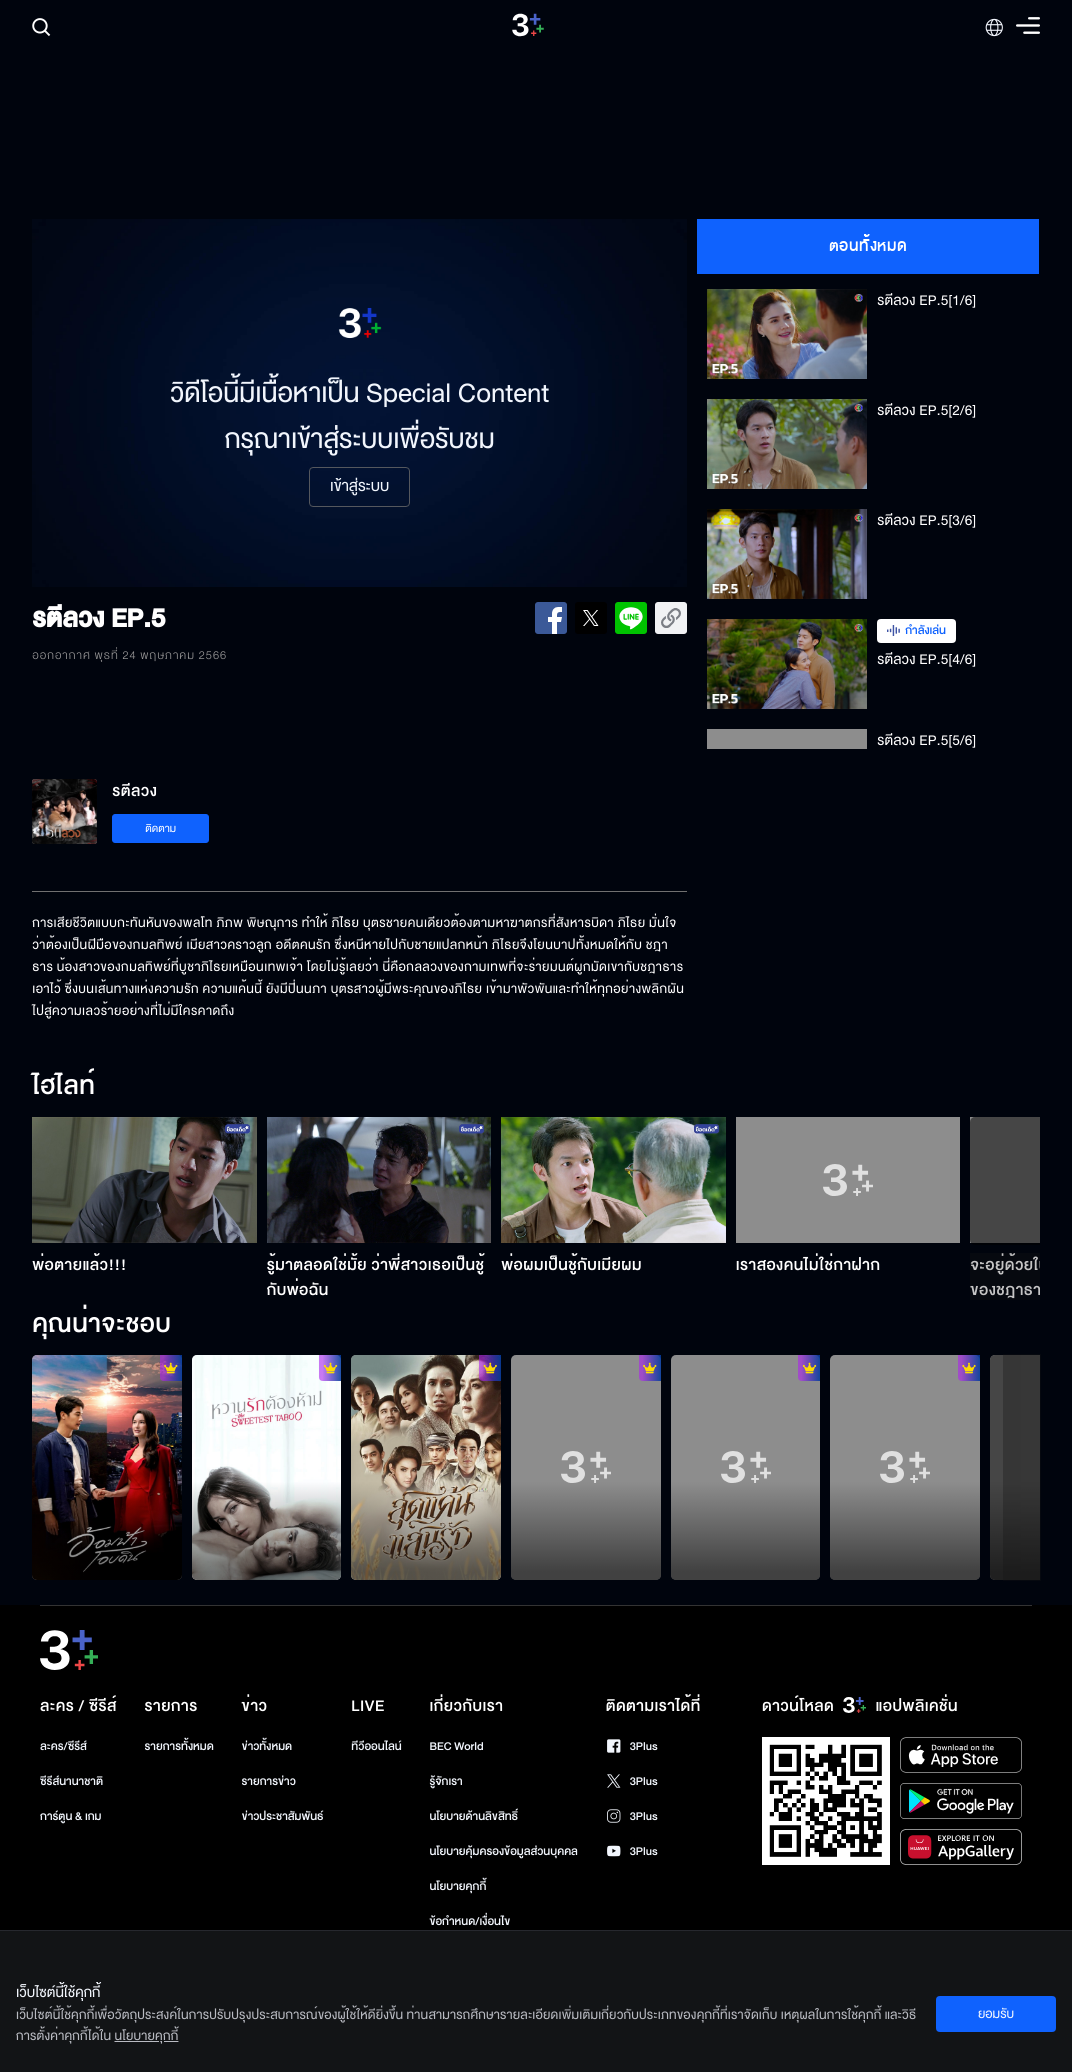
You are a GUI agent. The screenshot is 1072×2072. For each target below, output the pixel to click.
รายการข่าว (269, 1781)
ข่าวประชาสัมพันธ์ (283, 1816)
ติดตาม (160, 828)
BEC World (456, 1746)
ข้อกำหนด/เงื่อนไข (469, 1921)
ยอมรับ (996, 2014)
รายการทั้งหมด (179, 1746)
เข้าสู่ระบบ (359, 487)
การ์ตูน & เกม (71, 1816)
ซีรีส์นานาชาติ (71, 1781)
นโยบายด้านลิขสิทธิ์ (473, 1816)
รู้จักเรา (445, 1781)
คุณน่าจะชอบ (101, 1325)
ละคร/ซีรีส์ (63, 1746)
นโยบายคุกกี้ (457, 1886)
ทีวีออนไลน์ (376, 1746)
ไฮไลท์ (63, 1087)
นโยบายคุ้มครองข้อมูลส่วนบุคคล (503, 1851)
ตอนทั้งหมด (868, 246)
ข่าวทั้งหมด (267, 1746)
